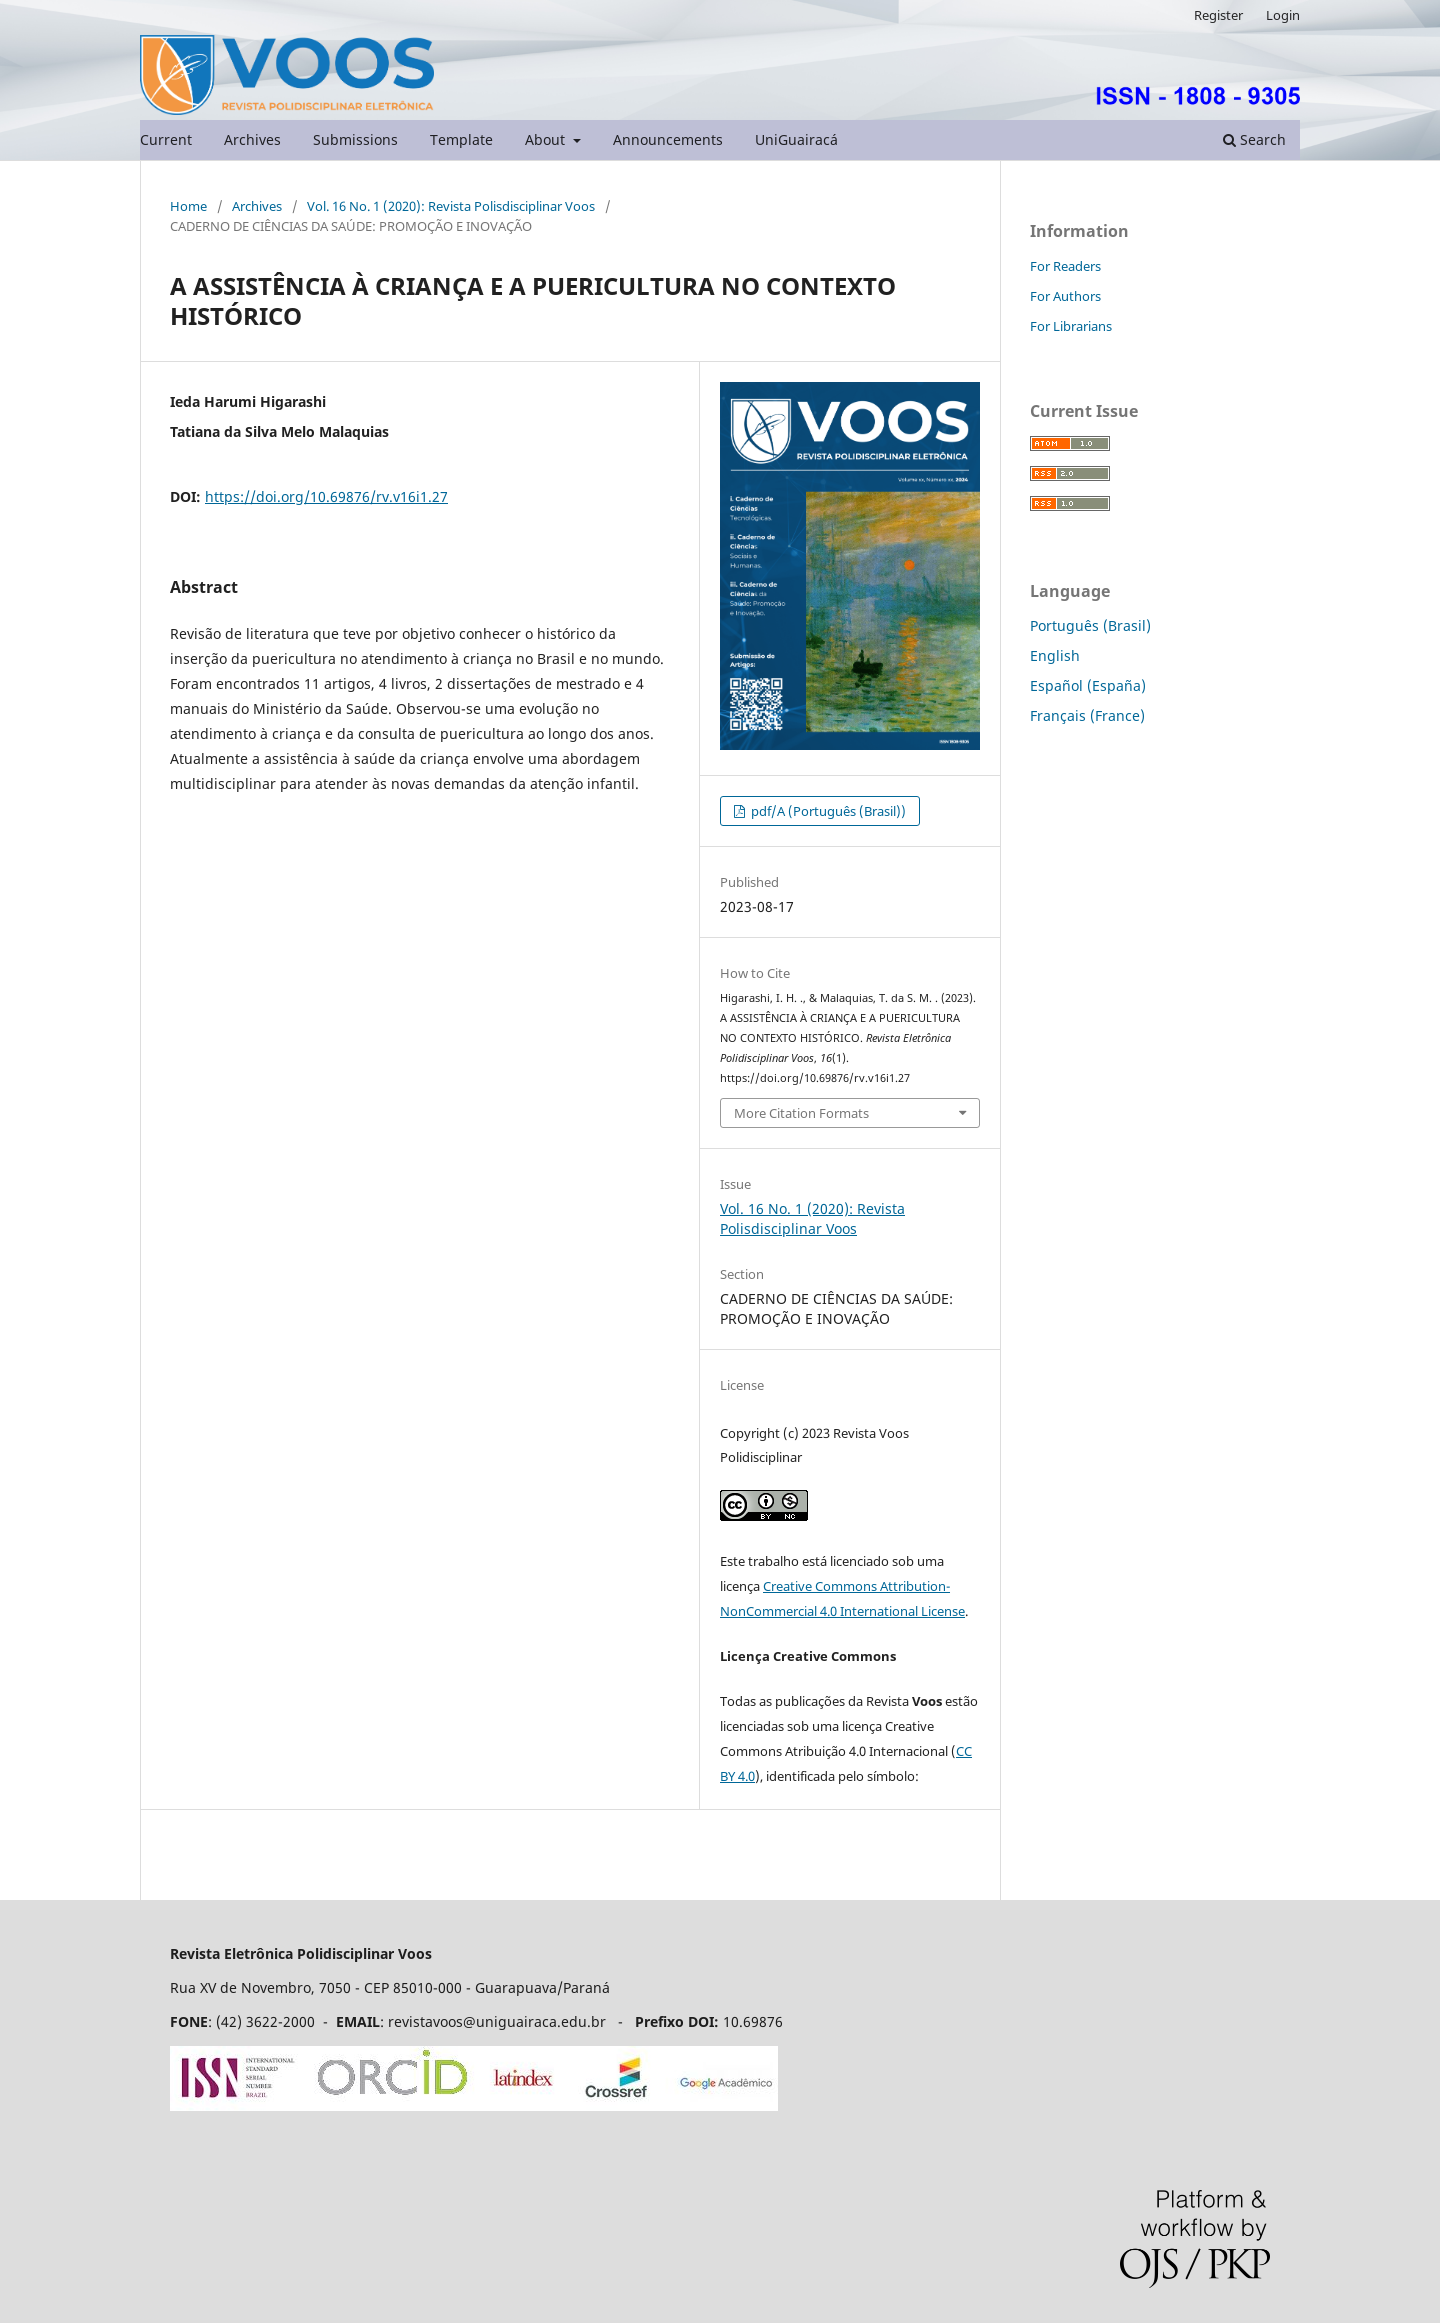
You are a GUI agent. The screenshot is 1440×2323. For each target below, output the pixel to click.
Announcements (668, 139)
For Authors (1065, 296)
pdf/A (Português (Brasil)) (827, 811)
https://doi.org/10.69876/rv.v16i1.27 (326, 496)
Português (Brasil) (1090, 625)
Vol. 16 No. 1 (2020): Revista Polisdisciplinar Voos (451, 206)
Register (1218, 15)
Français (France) (1087, 715)
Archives (252, 139)
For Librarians (1071, 326)
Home (188, 206)
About (547, 139)
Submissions (355, 139)
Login (1283, 15)
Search (1254, 139)
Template (461, 139)
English (1055, 655)
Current (166, 139)
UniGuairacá (796, 139)
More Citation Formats (801, 1113)
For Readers (1065, 266)
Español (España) (1088, 685)
